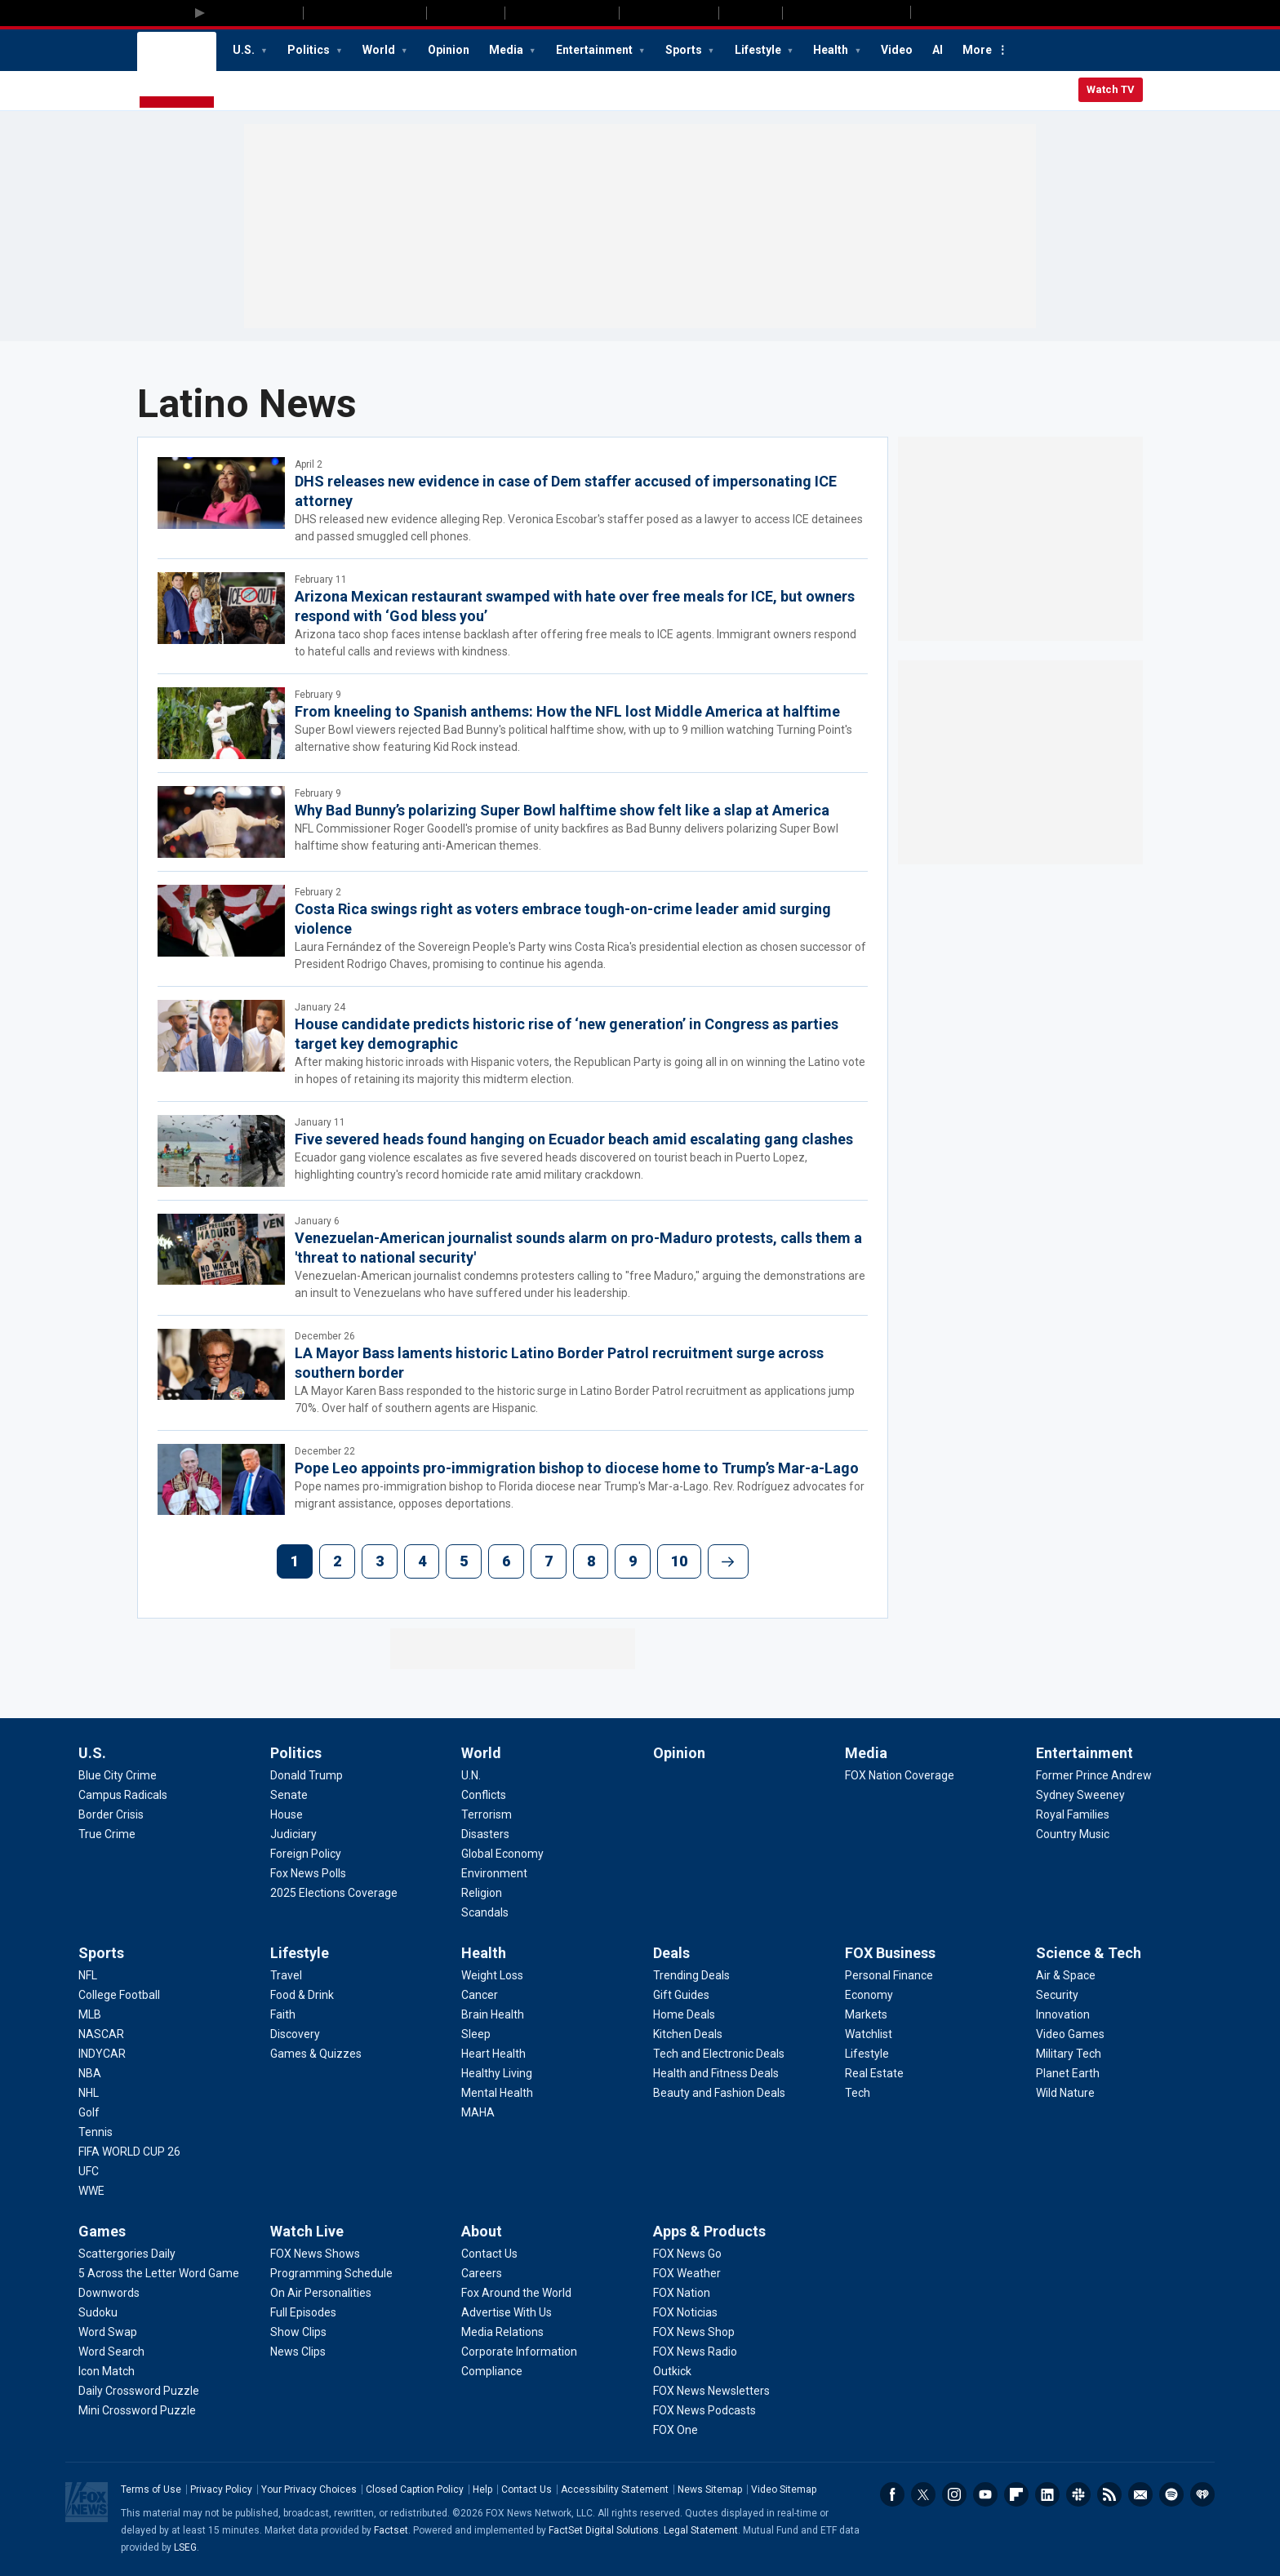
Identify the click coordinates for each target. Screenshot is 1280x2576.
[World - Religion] (481, 1892)
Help (482, 2489)
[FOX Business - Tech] (857, 2092)
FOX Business (890, 1952)
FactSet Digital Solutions (604, 2530)
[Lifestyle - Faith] (283, 2014)
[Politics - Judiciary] (293, 1834)
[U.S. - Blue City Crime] (117, 1775)
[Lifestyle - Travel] (286, 1975)
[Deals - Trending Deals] (691, 1975)
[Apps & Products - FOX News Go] (687, 2253)
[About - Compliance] (491, 2371)
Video (897, 49)
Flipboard (1016, 2494)
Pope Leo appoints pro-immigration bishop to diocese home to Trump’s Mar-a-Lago (577, 1468)
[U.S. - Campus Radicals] (122, 1794)
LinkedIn (1047, 2494)
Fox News (176, 71)
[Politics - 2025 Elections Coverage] (334, 1892)
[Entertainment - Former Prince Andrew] (1094, 1775)
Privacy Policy (221, 2489)
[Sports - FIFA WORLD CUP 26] (129, 2151)
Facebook (892, 2494)
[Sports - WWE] (91, 2190)
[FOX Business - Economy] (869, 1994)
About (481, 2231)
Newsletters (1140, 2494)
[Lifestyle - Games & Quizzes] (316, 2053)
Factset (391, 2530)
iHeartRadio (1202, 2494)
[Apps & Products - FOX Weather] (687, 2273)
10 (679, 1561)
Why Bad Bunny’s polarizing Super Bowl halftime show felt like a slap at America (562, 810)
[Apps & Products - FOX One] (675, 2429)
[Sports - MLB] (89, 2014)
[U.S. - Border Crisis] (111, 1814)
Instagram (954, 2494)
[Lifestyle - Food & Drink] (302, 1994)
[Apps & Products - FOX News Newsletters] (711, 2390)
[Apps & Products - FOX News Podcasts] (704, 2410)
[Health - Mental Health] (497, 2092)
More (977, 49)
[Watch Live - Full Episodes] (303, 2312)
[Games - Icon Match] (106, 2371)
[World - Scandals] (485, 1912)
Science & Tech (1088, 1952)
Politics (309, 49)
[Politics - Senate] (289, 1794)
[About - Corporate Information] (519, 2351)
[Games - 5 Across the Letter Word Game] (158, 2273)
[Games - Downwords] (109, 2292)
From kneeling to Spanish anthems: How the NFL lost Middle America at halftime (567, 711)
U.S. (245, 49)
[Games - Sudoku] (98, 2312)
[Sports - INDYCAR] (102, 2053)
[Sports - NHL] (88, 2092)
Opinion (448, 49)
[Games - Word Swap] (107, 2331)
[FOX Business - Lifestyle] (867, 2053)
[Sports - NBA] (89, 2073)
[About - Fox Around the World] (516, 2292)
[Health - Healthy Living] (496, 2073)
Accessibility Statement (615, 2489)
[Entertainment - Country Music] (1072, 1834)
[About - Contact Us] (489, 2253)
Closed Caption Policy (415, 2489)
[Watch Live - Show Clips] (298, 2331)
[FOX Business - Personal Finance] (889, 1975)
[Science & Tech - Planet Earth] (1068, 2073)
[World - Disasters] (485, 1834)
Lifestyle (759, 49)
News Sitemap (710, 2489)
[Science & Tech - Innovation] (1063, 2014)
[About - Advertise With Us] (506, 2312)
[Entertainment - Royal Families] (1072, 1814)
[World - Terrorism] (486, 1814)
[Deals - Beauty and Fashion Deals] (719, 2092)
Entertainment (595, 49)
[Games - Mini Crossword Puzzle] (137, 2410)
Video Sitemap (783, 2489)
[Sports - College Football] (119, 1994)
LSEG (185, 2547)
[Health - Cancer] (479, 1994)
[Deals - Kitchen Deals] (687, 2034)
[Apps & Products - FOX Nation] (681, 2292)
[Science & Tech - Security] (1057, 1994)
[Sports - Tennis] (95, 2132)
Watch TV (1111, 89)
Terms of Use (151, 2489)
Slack (1078, 2494)
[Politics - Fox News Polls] (308, 1873)
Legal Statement (701, 2530)
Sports (684, 49)
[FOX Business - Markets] (866, 2014)
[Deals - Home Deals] (684, 2014)
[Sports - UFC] (88, 2171)
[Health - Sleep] (476, 2034)
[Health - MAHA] (478, 2112)
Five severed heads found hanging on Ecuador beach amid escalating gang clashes (574, 1139)
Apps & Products (709, 2231)
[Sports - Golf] (89, 2112)
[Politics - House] (286, 1814)
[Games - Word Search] (111, 2351)
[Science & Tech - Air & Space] (1066, 1975)
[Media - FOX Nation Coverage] (899, 1775)
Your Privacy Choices (309, 2489)
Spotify (1171, 2494)
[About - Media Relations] (502, 2331)
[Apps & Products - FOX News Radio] (695, 2351)
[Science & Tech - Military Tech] (1068, 2053)
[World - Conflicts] (483, 1794)
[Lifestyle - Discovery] (295, 2034)
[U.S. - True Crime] (107, 1834)
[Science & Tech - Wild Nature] (1065, 2092)
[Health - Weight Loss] (492, 1975)
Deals (671, 1952)
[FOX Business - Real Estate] (874, 2073)
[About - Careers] (481, 2273)
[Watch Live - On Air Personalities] (320, 2292)
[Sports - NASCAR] (101, 2034)
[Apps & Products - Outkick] (672, 2371)
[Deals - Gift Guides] (681, 1994)
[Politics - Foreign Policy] (305, 1853)
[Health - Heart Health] (493, 2053)
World (380, 49)
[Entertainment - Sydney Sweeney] (1080, 1794)
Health (832, 49)
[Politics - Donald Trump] (306, 1775)
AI (937, 49)
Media (507, 49)
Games (102, 2231)
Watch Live (307, 2231)
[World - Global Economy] (502, 1853)
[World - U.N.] (471, 1775)
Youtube (985, 2494)
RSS (1109, 2494)
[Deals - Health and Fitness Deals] (716, 2073)
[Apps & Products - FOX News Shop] (694, 2331)
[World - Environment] (494, 1873)
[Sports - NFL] (87, 1975)
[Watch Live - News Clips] (298, 2351)
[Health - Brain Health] (492, 2014)
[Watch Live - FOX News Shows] (315, 2253)
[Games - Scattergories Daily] (127, 2253)
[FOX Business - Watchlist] (868, 2034)
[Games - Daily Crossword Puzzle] (138, 2390)
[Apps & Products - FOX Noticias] (685, 2312)
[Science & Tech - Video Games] (1070, 2034)
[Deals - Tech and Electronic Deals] (718, 2053)
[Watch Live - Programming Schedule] (331, 2273)
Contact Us (526, 2489)
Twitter (923, 2494)
